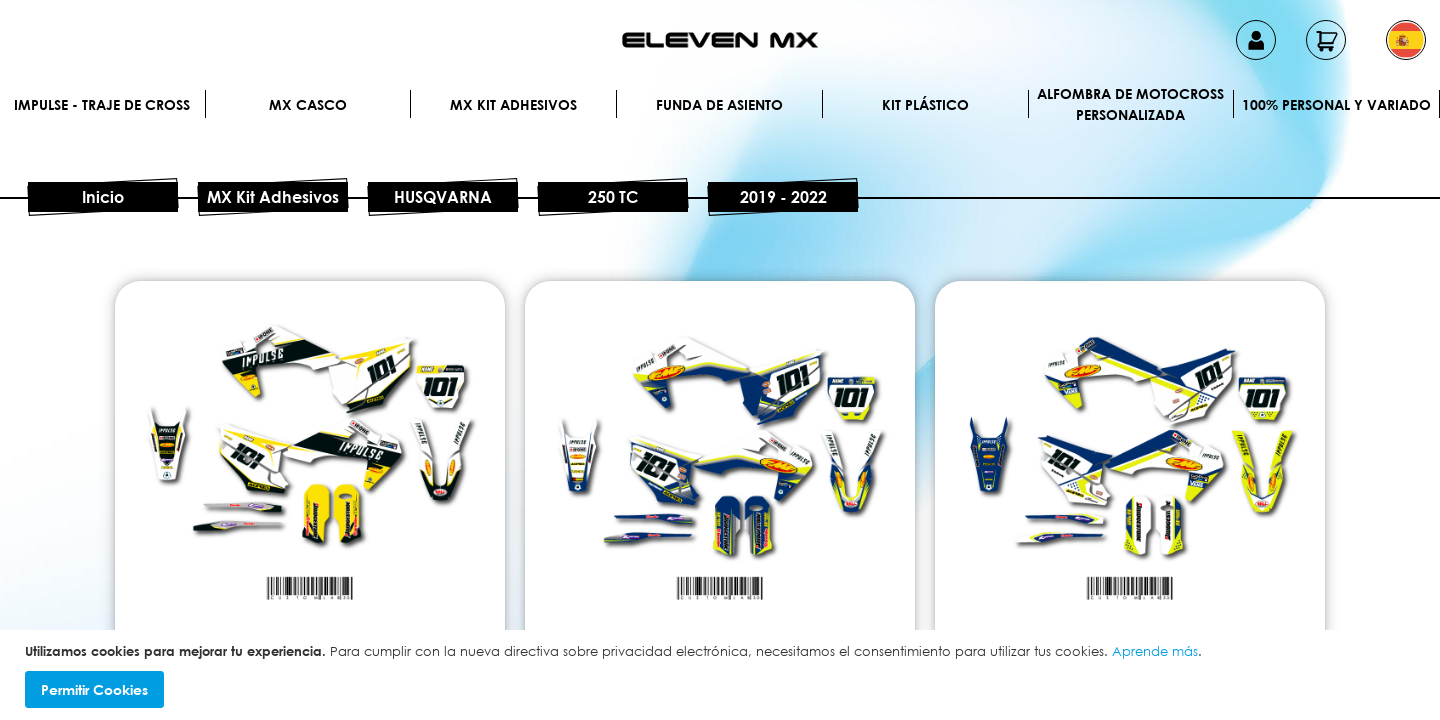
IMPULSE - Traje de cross (102, 104)
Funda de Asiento (719, 104)
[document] (722, 675)
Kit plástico (925, 104)
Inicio (103, 197)
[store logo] (720, 40)
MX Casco (308, 104)
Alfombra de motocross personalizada (1130, 104)
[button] (1406, 40)
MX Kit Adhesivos (513, 104)
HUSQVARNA (443, 197)
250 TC (613, 197)
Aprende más (1155, 651)
